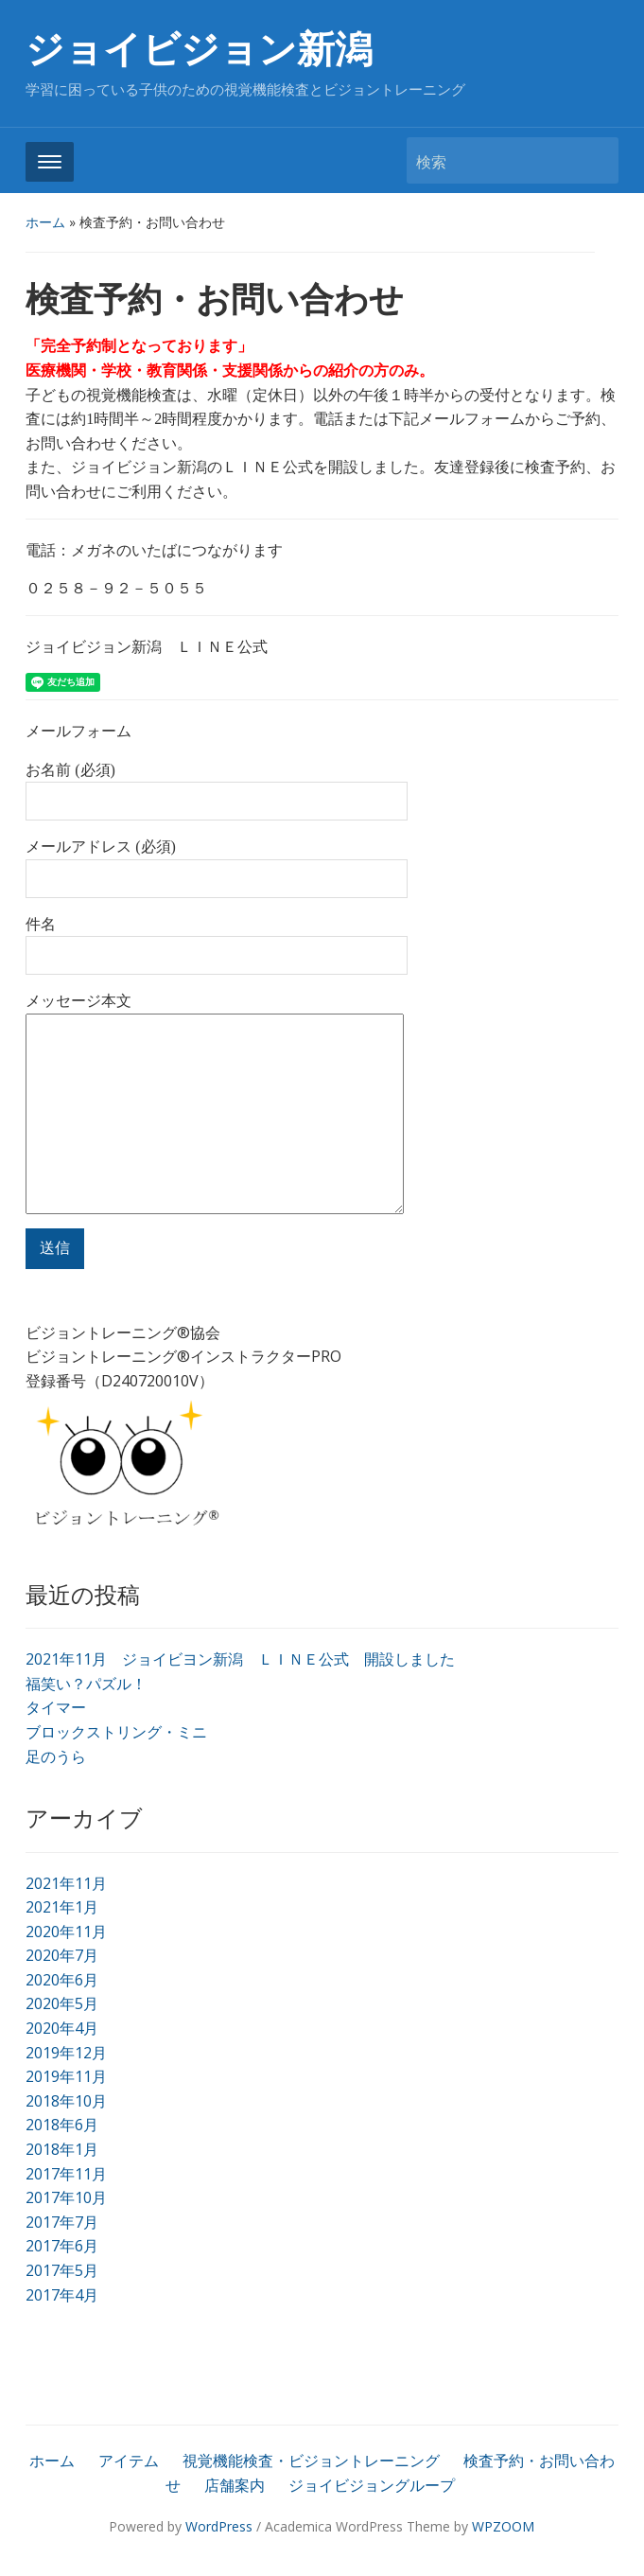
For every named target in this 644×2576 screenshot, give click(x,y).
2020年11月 (66, 1931)
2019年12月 (66, 2052)
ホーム (45, 222)
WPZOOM (503, 2526)
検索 (595, 160)
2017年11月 (66, 2173)
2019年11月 (66, 2076)
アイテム (128, 2460)
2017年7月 (62, 2222)
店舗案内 (234, 2485)
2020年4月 (62, 2028)
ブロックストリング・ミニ (116, 1731)
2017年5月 (62, 2270)
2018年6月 (62, 2124)
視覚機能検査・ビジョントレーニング (311, 2460)
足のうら (56, 1756)
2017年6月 (62, 2245)
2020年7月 (62, 1955)
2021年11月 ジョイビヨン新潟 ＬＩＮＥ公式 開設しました (240, 1659)
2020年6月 (62, 1979)
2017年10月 (66, 2197)
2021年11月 (66, 1883)
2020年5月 (62, 2003)
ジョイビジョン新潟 (199, 49)
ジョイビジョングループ (371, 2485)
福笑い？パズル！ (86, 1683)
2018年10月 (66, 2101)
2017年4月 (62, 2295)
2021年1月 (62, 1907)
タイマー (56, 1707)
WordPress (218, 2526)
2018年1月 (62, 2149)
